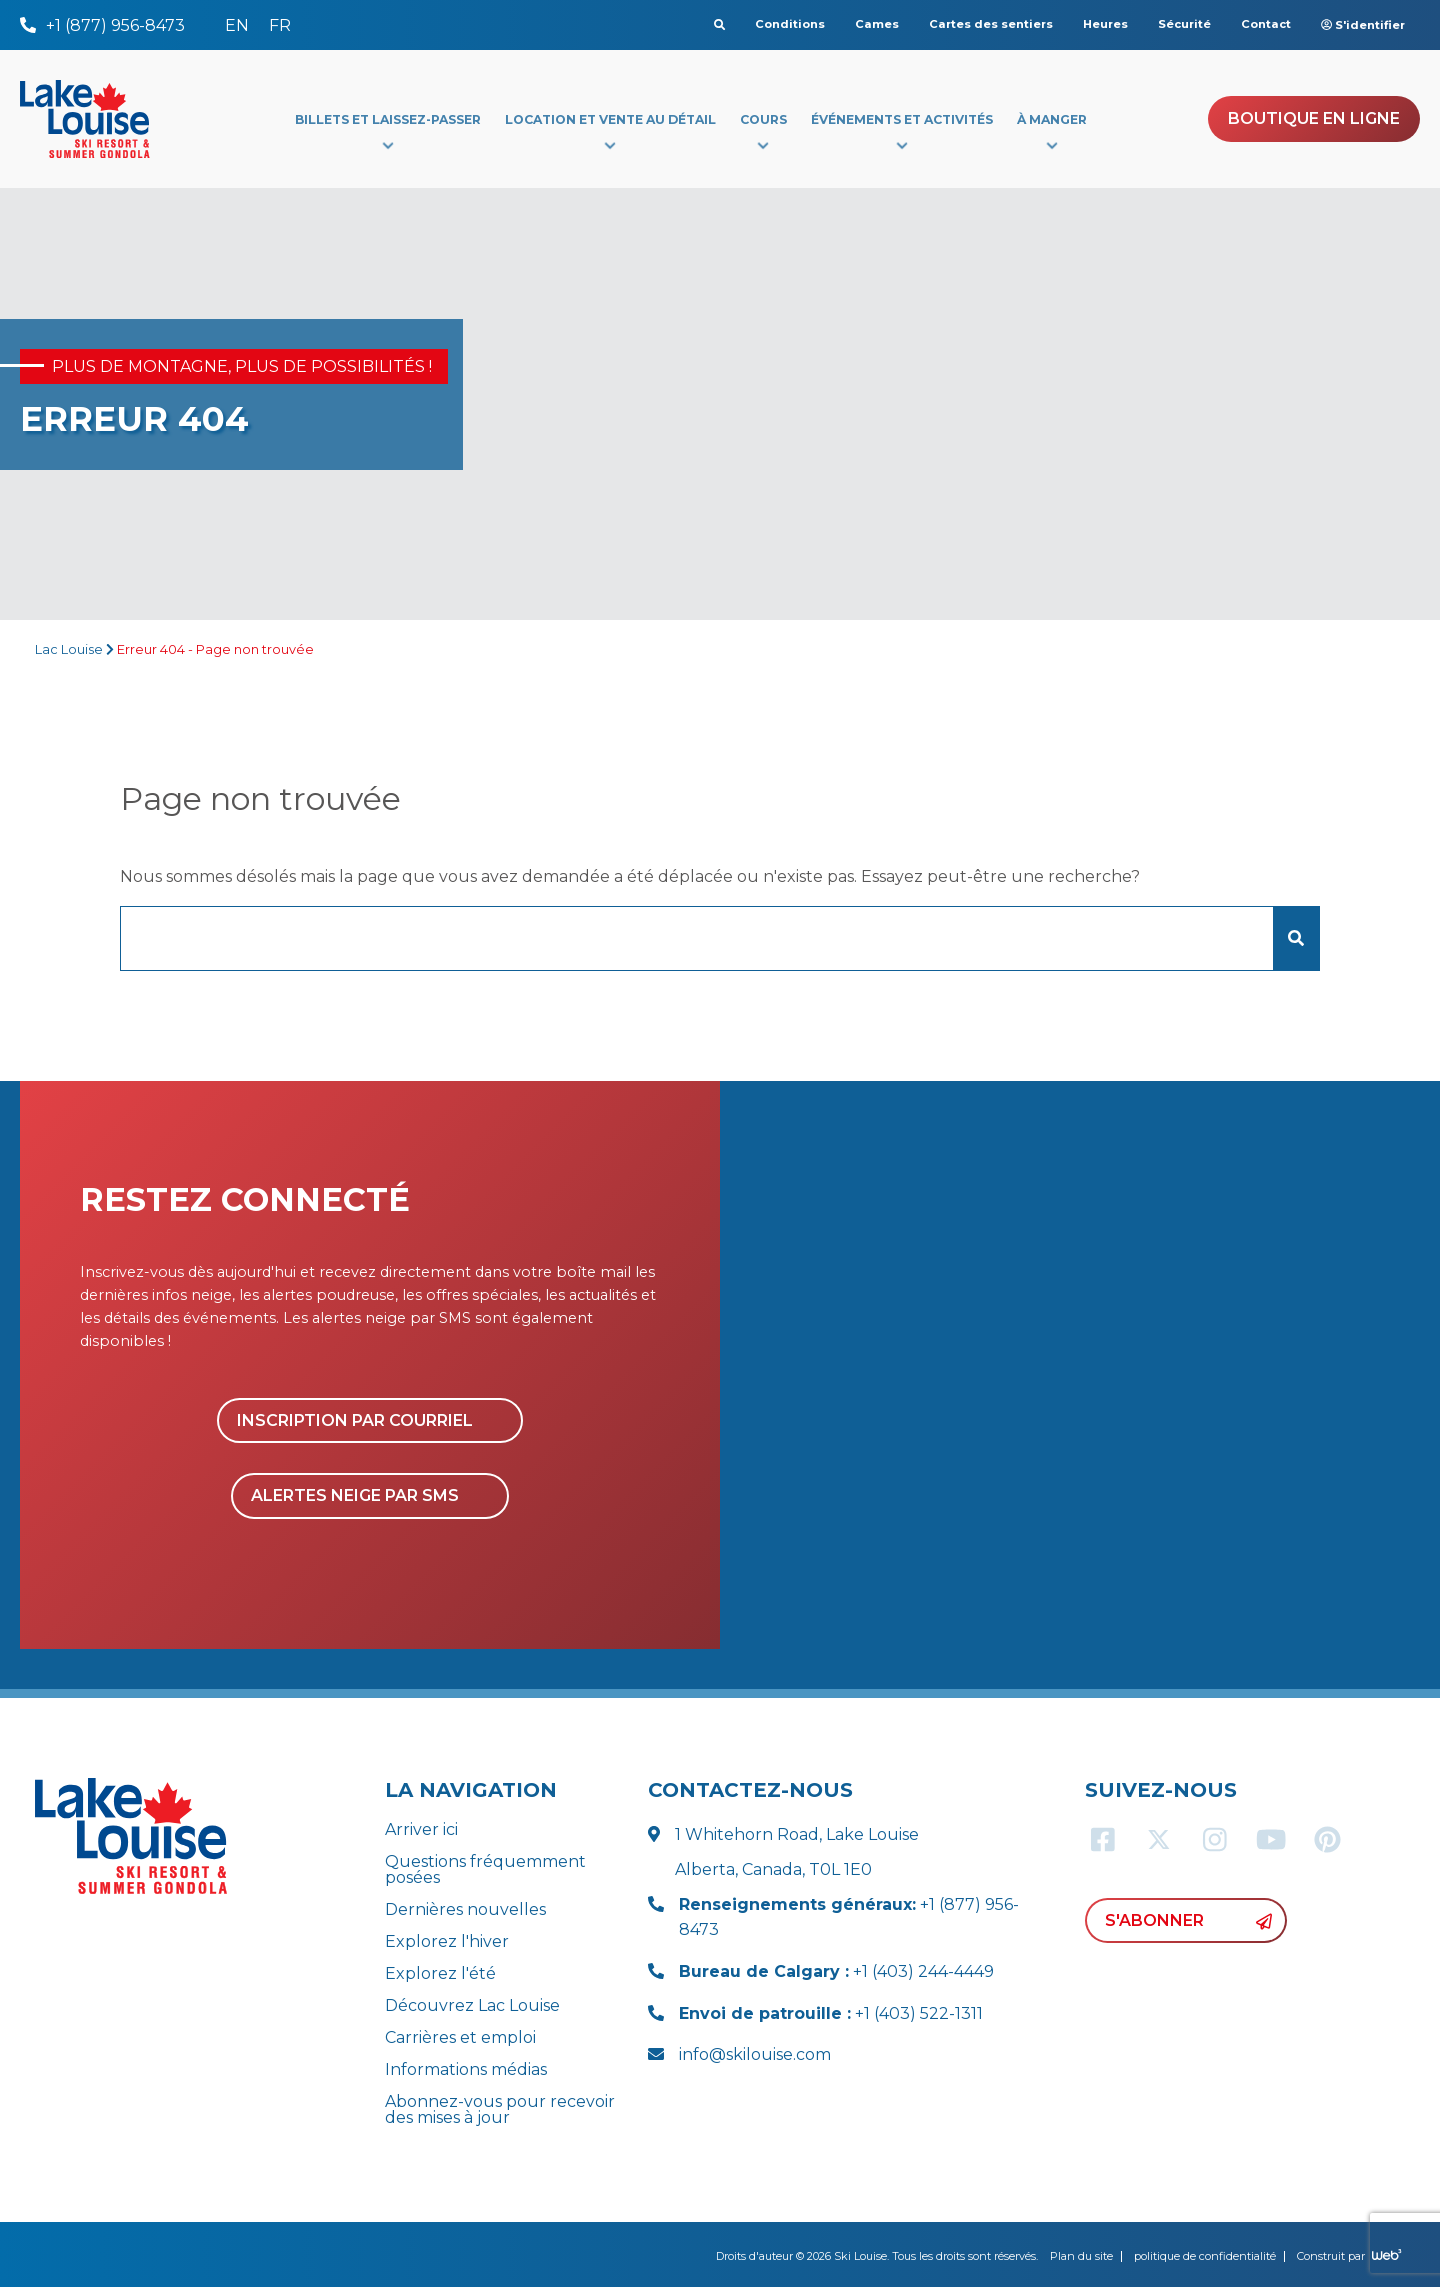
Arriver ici (421, 1829)
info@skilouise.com (755, 2054)
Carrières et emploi (460, 2037)
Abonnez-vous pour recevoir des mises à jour (500, 2109)
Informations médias (466, 2069)
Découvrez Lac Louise (472, 2005)
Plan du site (1081, 2256)
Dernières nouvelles (465, 1909)
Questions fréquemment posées (485, 1869)
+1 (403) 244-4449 (836, 1971)
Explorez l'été (440, 1973)
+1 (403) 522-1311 (831, 2013)
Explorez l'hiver (447, 1941)
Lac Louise (69, 649)
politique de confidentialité (1205, 2256)
